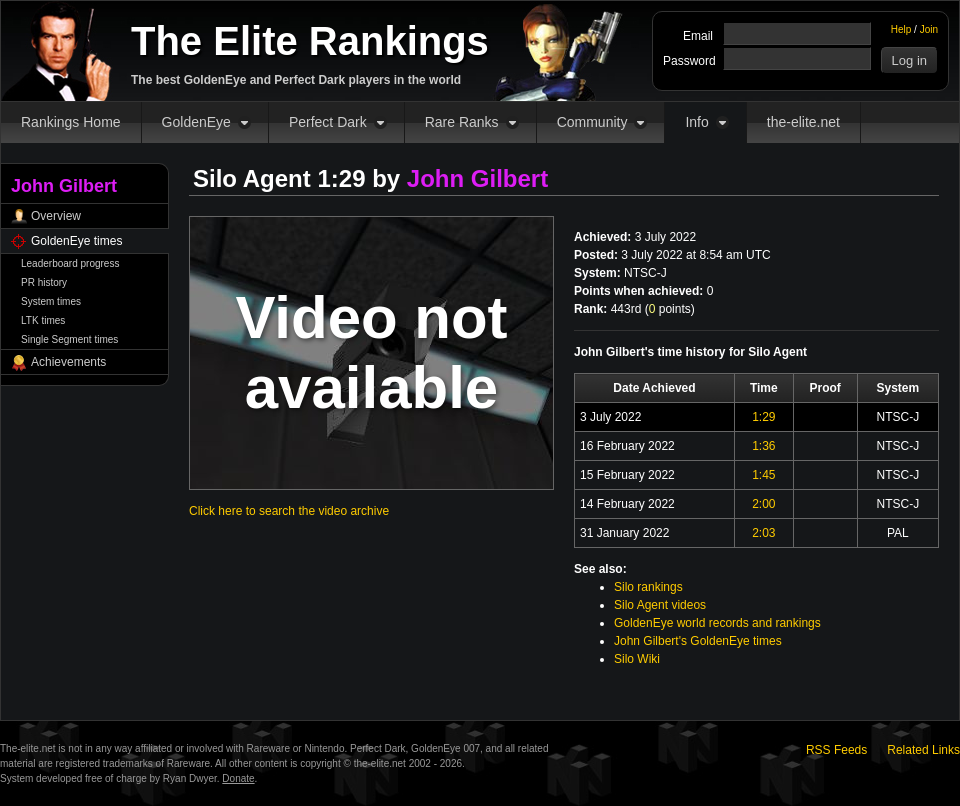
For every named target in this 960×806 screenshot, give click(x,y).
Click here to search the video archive (289, 511)
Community (592, 122)
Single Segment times (69, 339)
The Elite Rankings (310, 41)
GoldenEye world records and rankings (717, 623)
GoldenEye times (76, 241)
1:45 (763, 475)
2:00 (763, 504)
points (670, 309)
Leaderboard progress (70, 263)
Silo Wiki (637, 659)
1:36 (763, 446)
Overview (56, 216)
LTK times (43, 320)
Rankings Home (71, 122)
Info (696, 122)
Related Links (923, 750)
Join (929, 29)
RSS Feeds (836, 750)
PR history (44, 282)
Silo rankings (648, 587)
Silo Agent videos (660, 605)
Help (901, 29)
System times (51, 301)
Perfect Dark (328, 122)
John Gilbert (477, 178)
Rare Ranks (462, 122)
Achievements (68, 362)
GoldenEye (196, 122)
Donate (238, 778)
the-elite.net (803, 122)
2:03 (763, 533)
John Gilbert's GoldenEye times (698, 641)
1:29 (763, 417)
